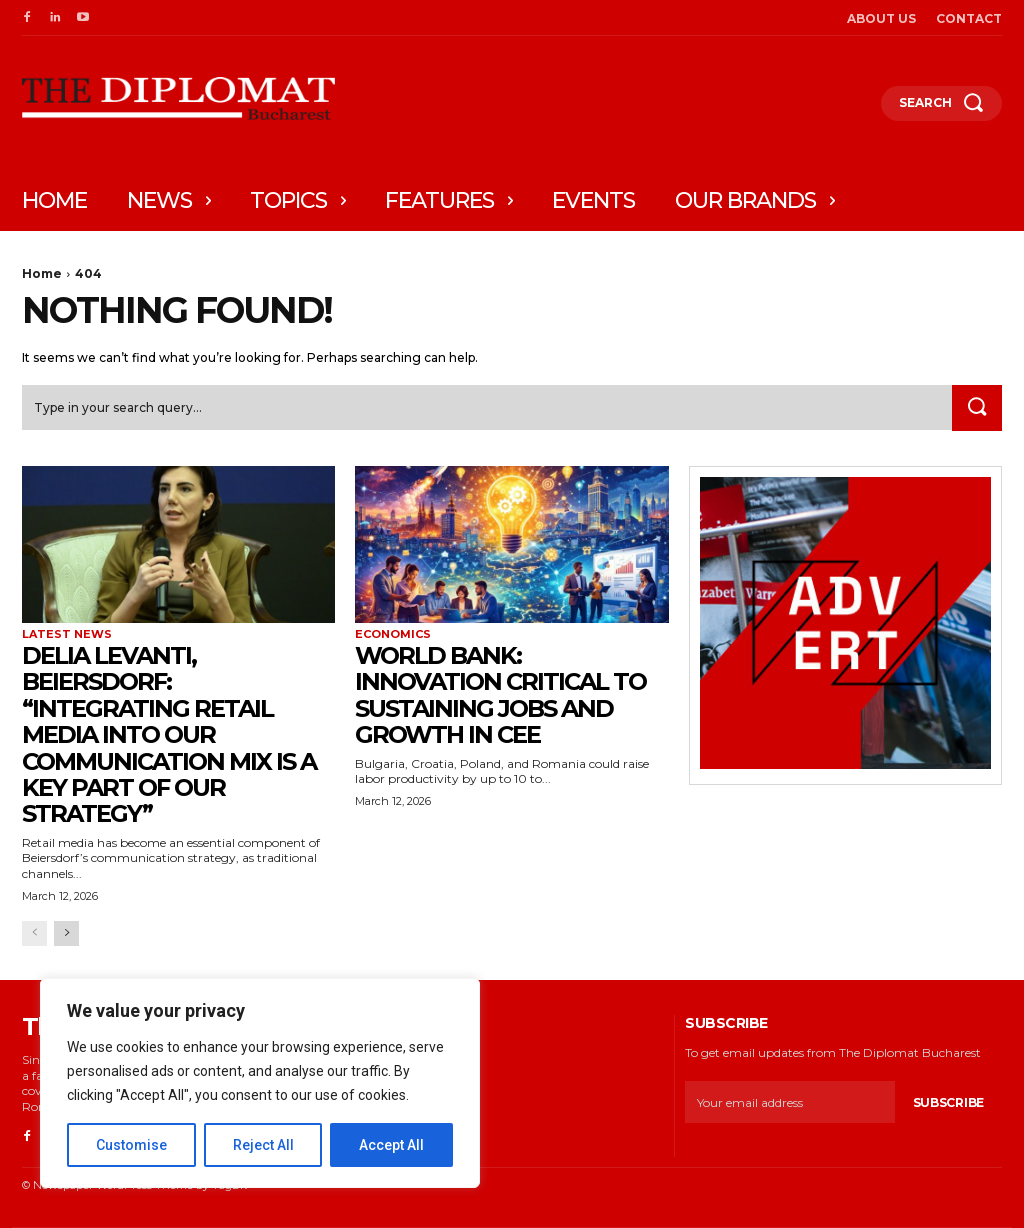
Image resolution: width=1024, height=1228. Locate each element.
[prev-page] (34, 933)
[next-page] (66, 933)
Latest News (67, 634)
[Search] (976, 409)
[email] (789, 1103)
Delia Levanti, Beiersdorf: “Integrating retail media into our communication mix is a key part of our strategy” (169, 734)
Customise (131, 1145)
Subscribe (948, 1103)
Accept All (391, 1145)
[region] (260, 1083)
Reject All (263, 1145)
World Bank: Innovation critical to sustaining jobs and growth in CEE (500, 695)
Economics (393, 634)
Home (42, 273)
